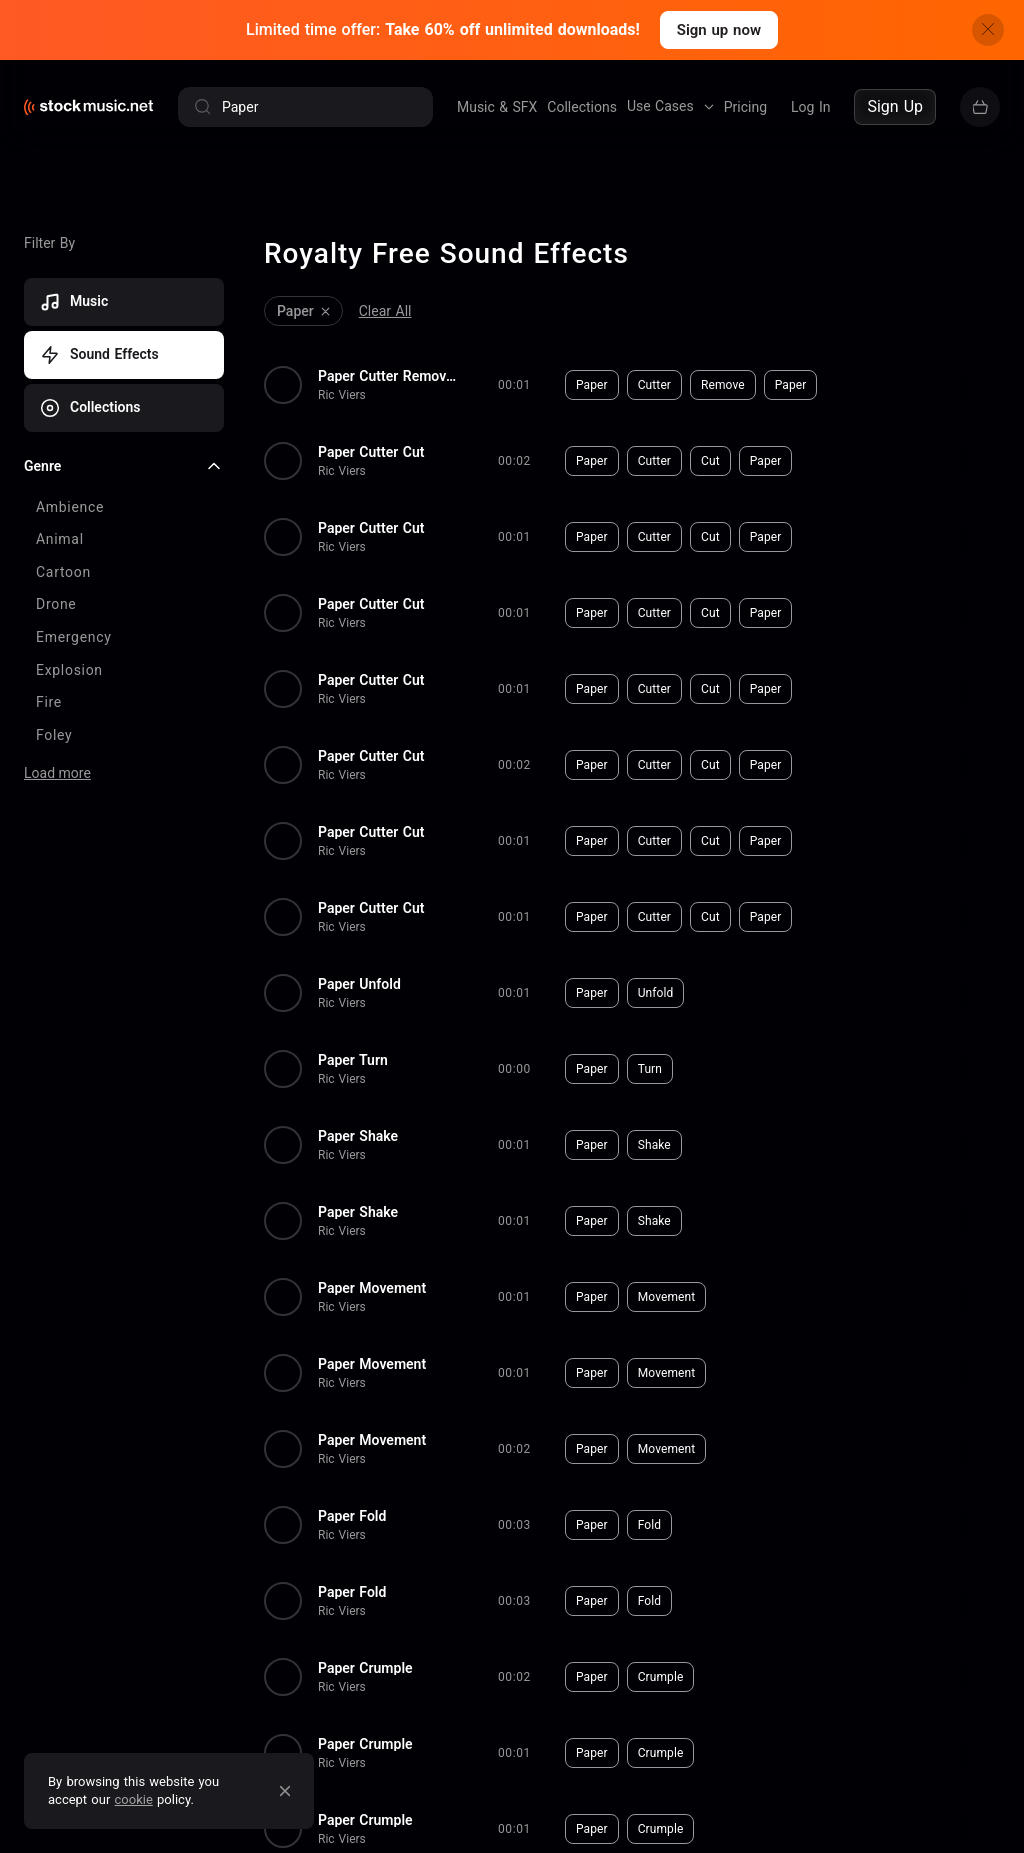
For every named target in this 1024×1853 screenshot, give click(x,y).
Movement (667, 1297)
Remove (723, 385)
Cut (710, 461)
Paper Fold (352, 1516)
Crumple (661, 1677)
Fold (649, 1525)
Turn (650, 1069)
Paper (592, 385)
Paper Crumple (365, 1668)
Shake (654, 1145)
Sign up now (719, 30)
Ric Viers (342, 395)
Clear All (385, 311)
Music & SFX (497, 107)
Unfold (656, 993)
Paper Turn (353, 1060)
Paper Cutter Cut (371, 452)
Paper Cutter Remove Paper (388, 376)
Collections (582, 107)
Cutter (654, 385)
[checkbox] (124, 508)
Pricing (745, 107)
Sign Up (895, 106)
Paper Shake (358, 1136)
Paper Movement (372, 1288)
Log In (810, 107)
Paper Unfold (359, 984)
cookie (134, 1799)
